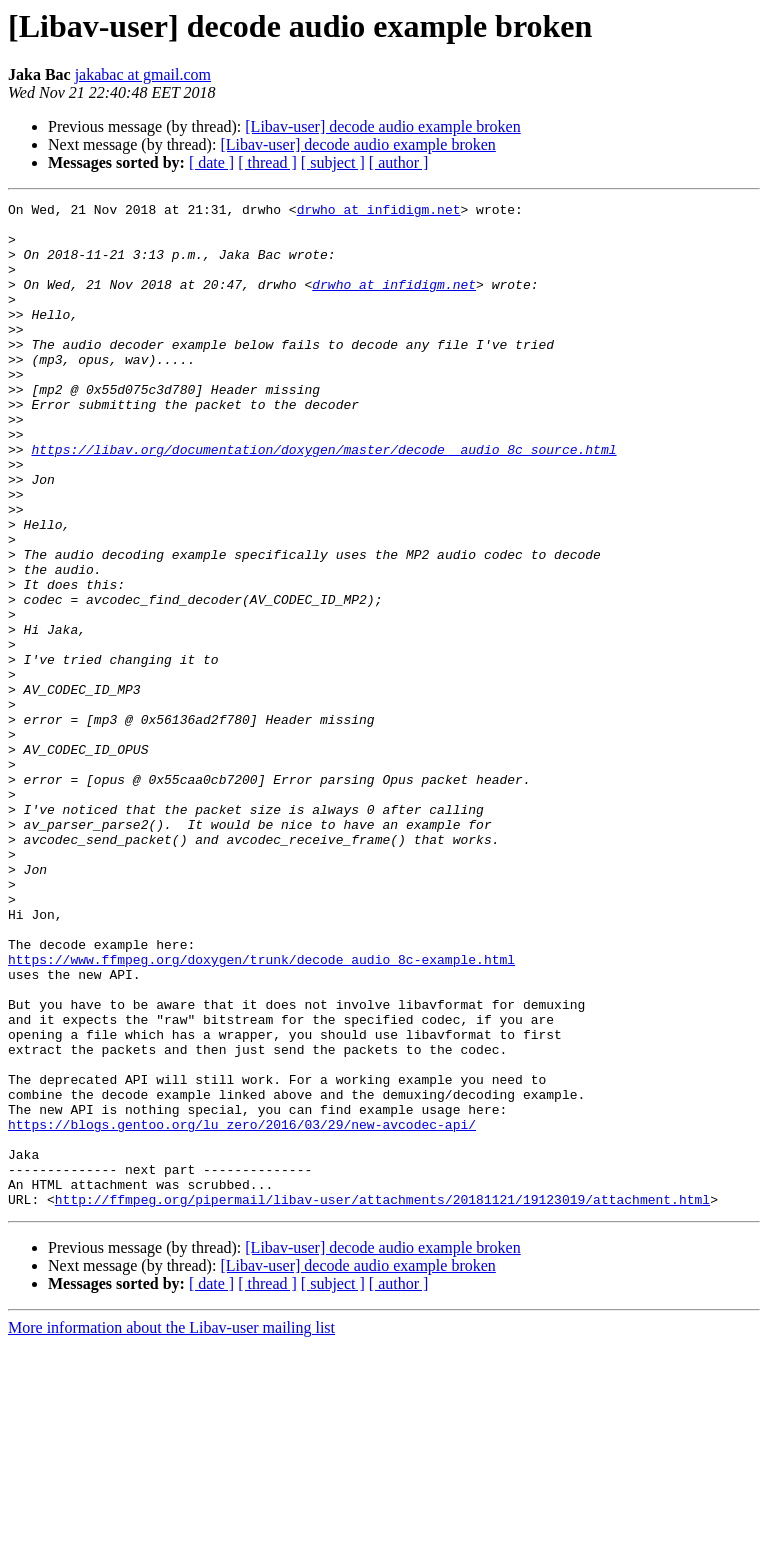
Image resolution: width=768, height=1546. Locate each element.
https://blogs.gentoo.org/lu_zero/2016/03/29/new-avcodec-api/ (242, 1310)
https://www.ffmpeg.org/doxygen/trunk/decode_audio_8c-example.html (261, 1112)
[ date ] (211, 162)
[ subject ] (333, 162)
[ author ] (399, 162)
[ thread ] (267, 162)
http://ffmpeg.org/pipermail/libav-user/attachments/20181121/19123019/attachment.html (382, 1400)
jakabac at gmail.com (143, 74)
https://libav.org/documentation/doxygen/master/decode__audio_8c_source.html (323, 500)
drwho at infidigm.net (379, 212)
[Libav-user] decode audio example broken (382, 126)
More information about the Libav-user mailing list (171, 1528)
